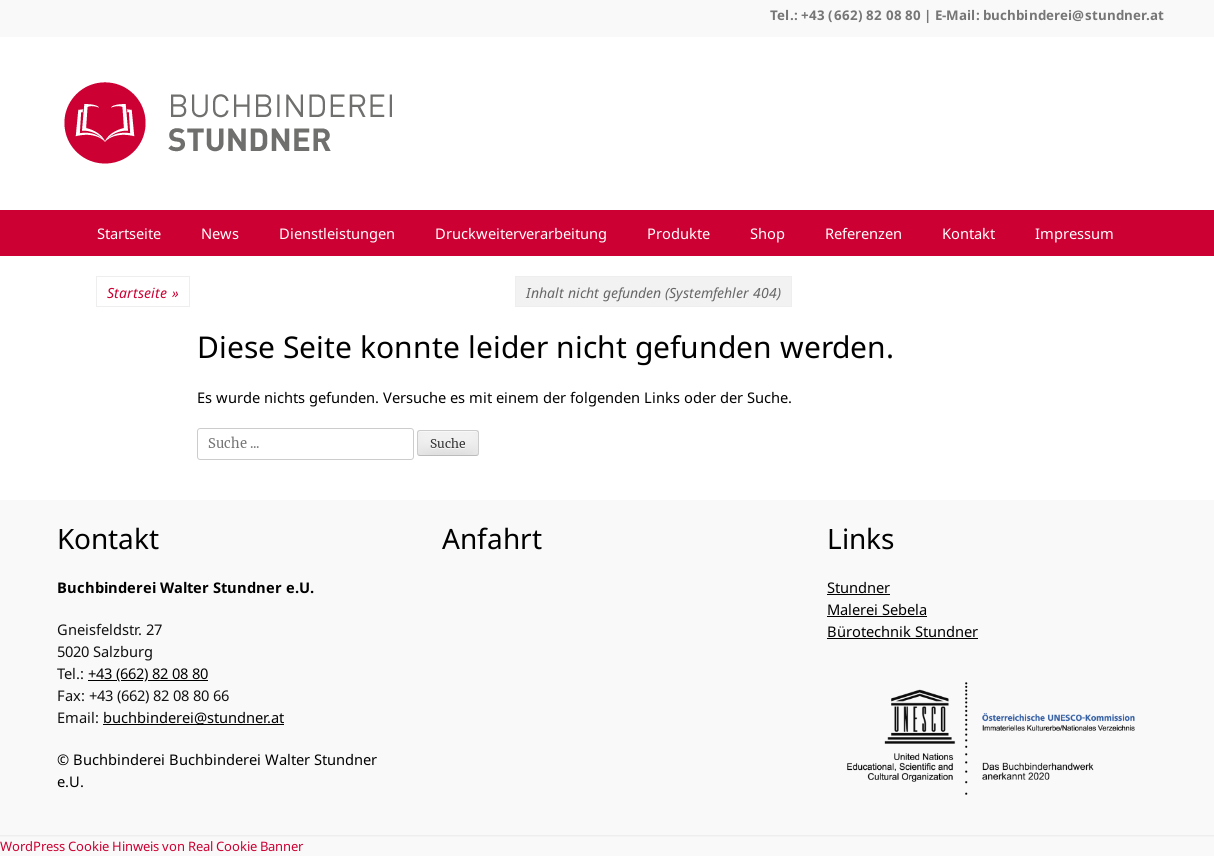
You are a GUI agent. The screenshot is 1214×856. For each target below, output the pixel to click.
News (220, 233)
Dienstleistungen (337, 233)
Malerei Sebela (877, 609)
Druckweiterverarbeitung (521, 233)
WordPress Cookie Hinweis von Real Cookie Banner (151, 846)
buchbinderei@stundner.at (193, 717)
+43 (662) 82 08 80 (148, 673)
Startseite (129, 233)
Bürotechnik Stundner (902, 631)
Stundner (858, 587)
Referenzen (863, 233)
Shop (767, 233)
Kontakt (968, 233)
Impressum (1074, 233)
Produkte (678, 233)
